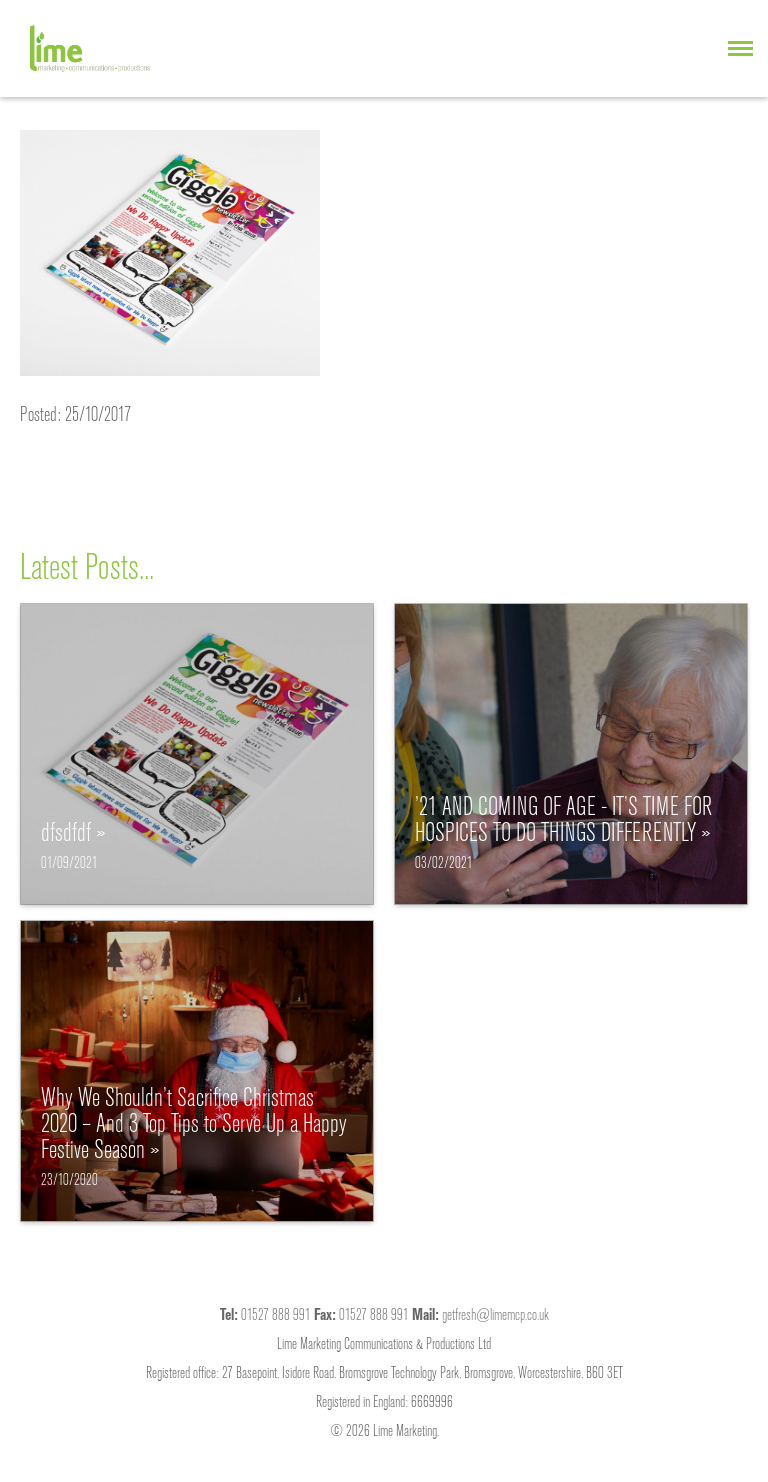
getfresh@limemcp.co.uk (495, 1314)
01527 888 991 (276, 1314)
